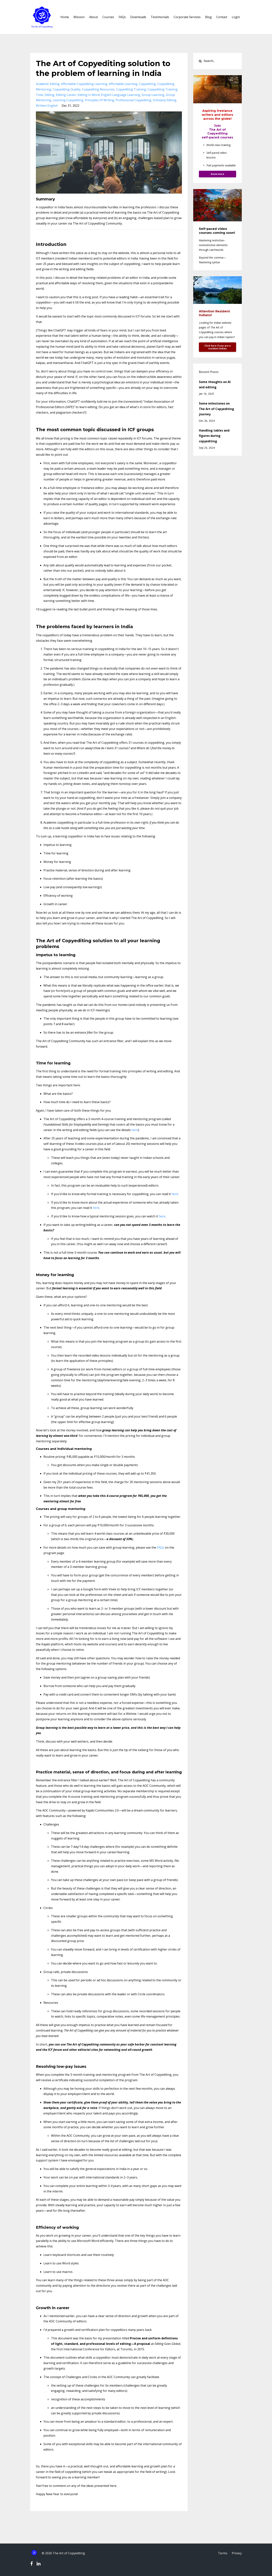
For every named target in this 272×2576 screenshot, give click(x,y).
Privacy (237, 2553)
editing (49, 95)
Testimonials (160, 17)
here (134, 1130)
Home (64, 17)
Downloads (138, 17)
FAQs (122, 17)
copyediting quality (66, 89)
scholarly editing (164, 100)
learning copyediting (68, 100)
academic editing (48, 84)
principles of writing (99, 100)
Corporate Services (187, 17)
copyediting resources (98, 89)
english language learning (120, 95)
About (93, 17)
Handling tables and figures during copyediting (214, 435)
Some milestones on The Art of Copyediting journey (216, 408)
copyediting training (131, 89)
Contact (221, 17)
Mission (79, 17)
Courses (108, 17)
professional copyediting (133, 100)
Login (236, 17)
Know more (217, 174)
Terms (222, 2553)
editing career (66, 95)
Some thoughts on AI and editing (215, 384)
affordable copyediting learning (84, 84)
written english (47, 105)
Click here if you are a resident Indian (217, 347)
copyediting (147, 84)
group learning (153, 95)
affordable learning (123, 84)
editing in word (89, 95)
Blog (208, 17)
